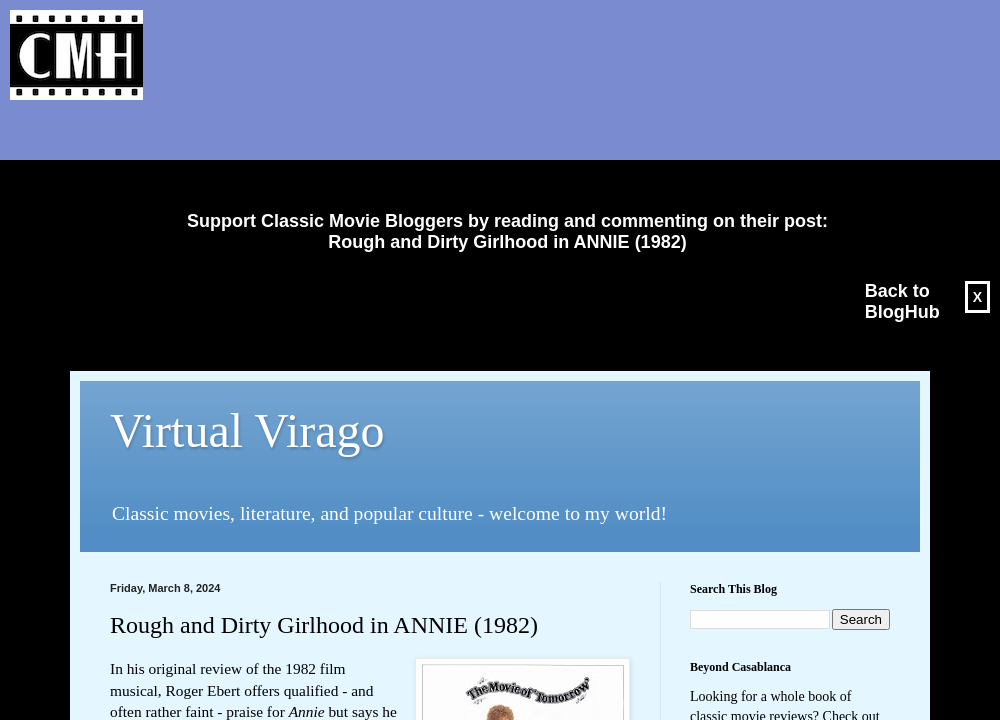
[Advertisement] (500, 156)
